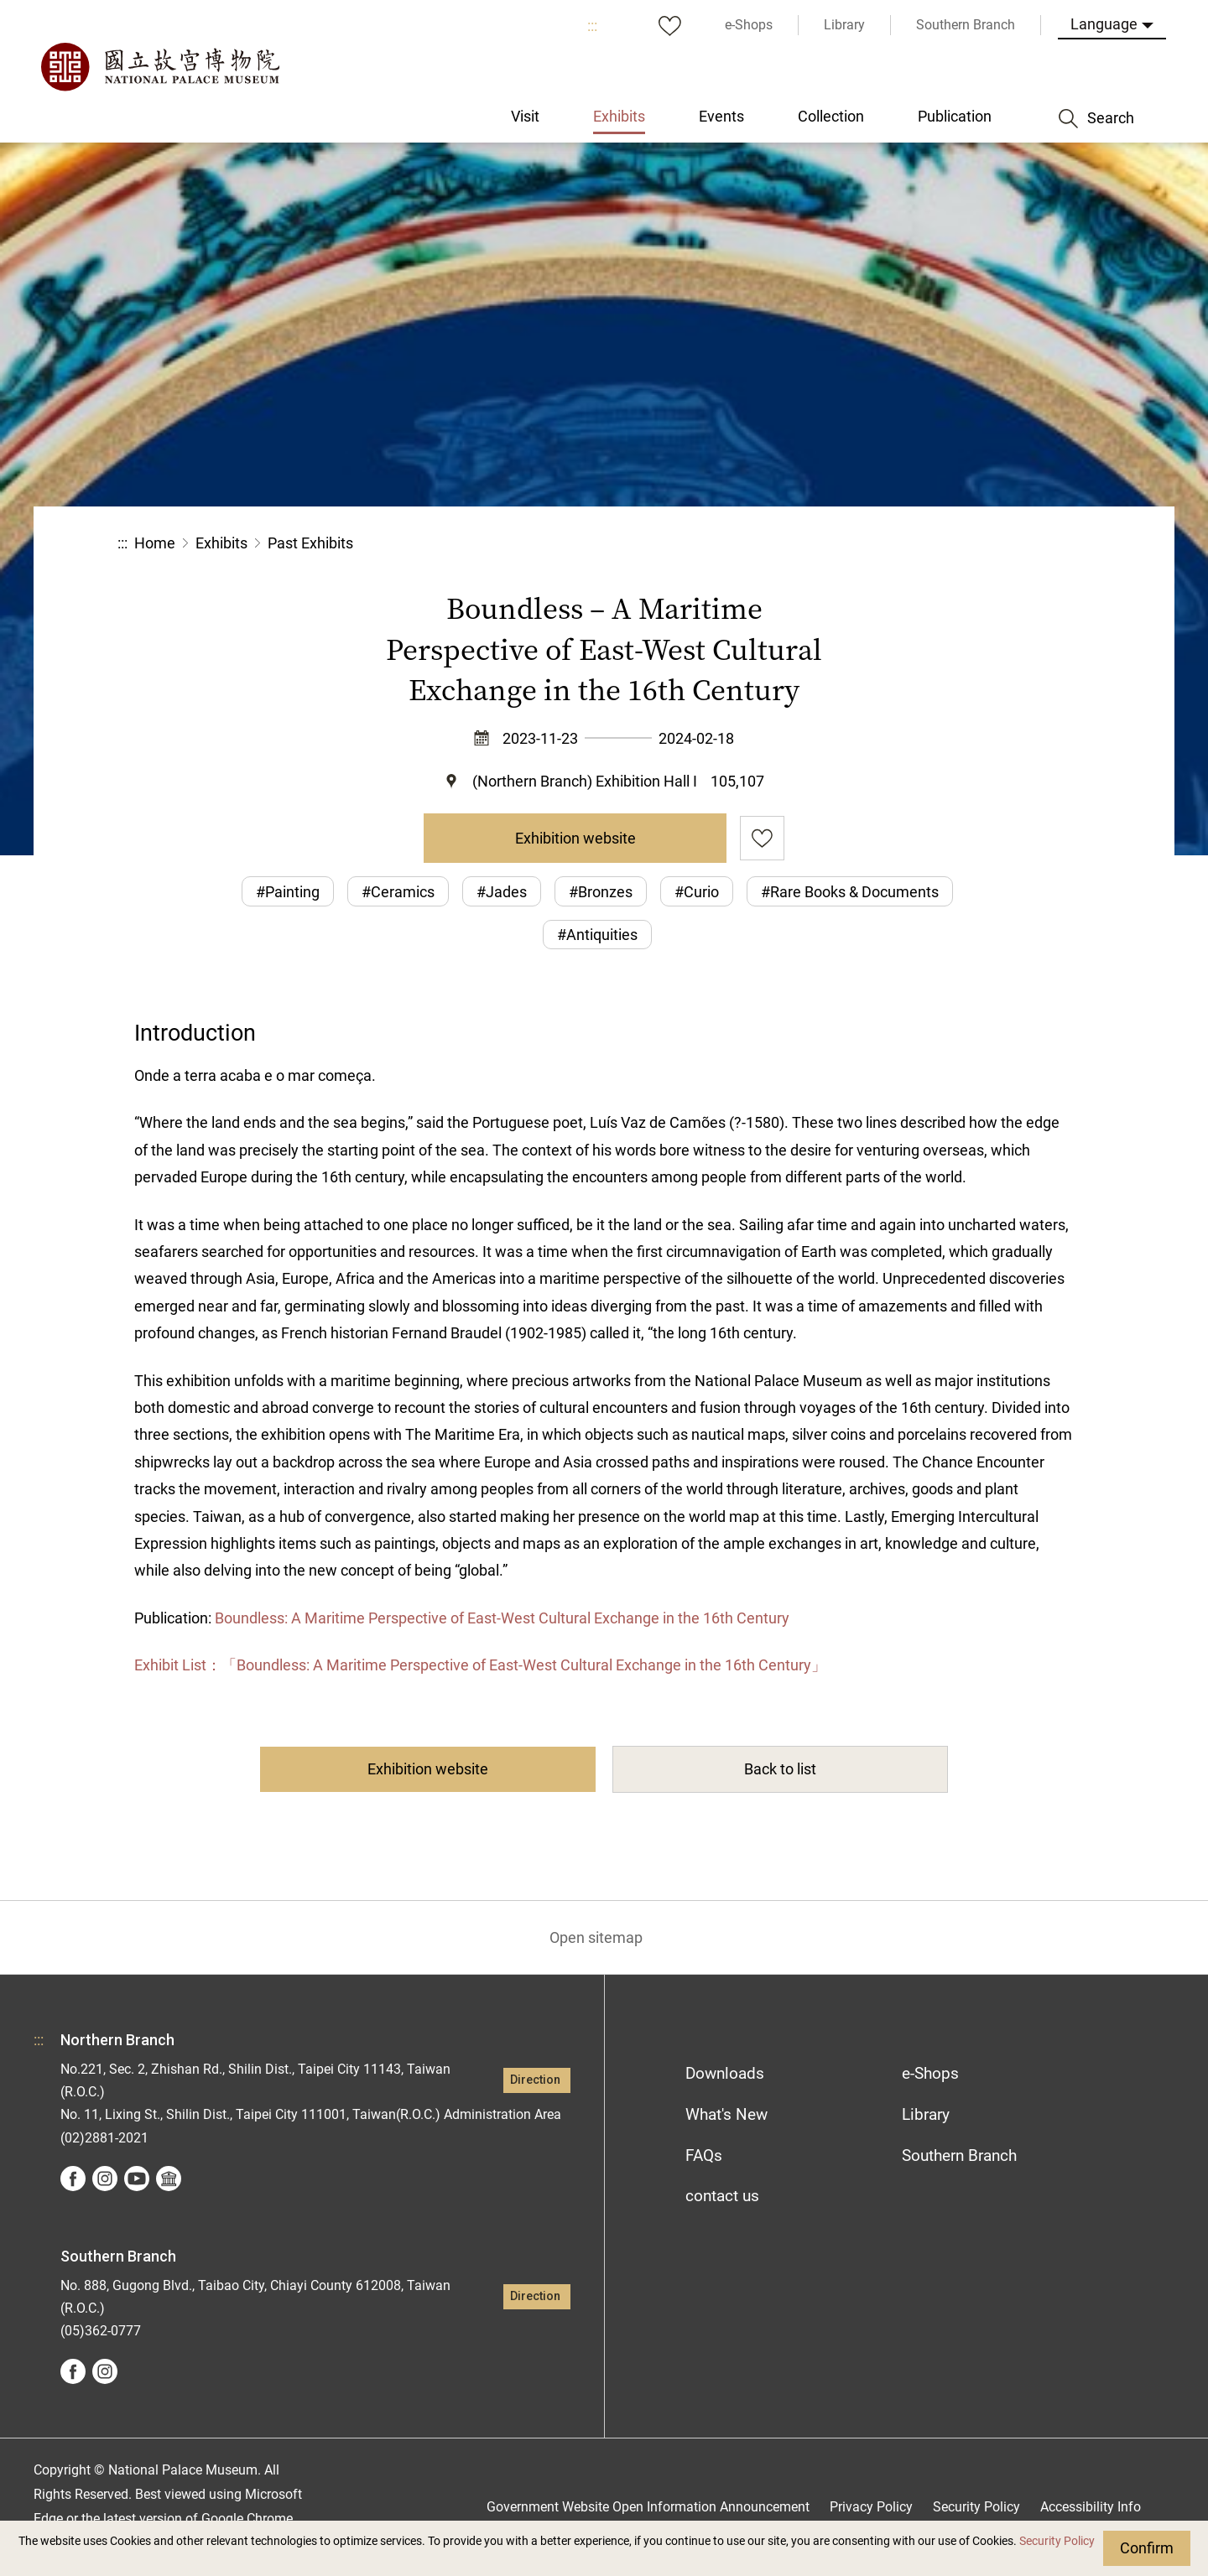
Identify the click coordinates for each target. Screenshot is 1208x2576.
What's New (726, 2114)
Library (926, 2114)
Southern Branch (959, 2155)
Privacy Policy (871, 2507)
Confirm (1147, 2548)
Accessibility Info (1090, 2507)
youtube (136, 2178)
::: (592, 25)
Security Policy (1057, 2541)
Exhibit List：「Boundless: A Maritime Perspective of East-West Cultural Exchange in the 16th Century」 (480, 1665)
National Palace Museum (159, 67)
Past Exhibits (310, 543)
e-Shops (930, 2073)
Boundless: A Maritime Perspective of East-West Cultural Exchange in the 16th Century (502, 1618)
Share (907, 543)
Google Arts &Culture (168, 2178)
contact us (722, 2195)
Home (154, 543)
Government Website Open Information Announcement (648, 2507)
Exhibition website (575, 838)
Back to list (780, 1769)
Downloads (724, 2073)
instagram (104, 2178)
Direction (535, 2080)
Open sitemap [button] (596, 1937)
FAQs (703, 2155)
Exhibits (221, 543)
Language (1104, 24)
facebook (73, 2178)
